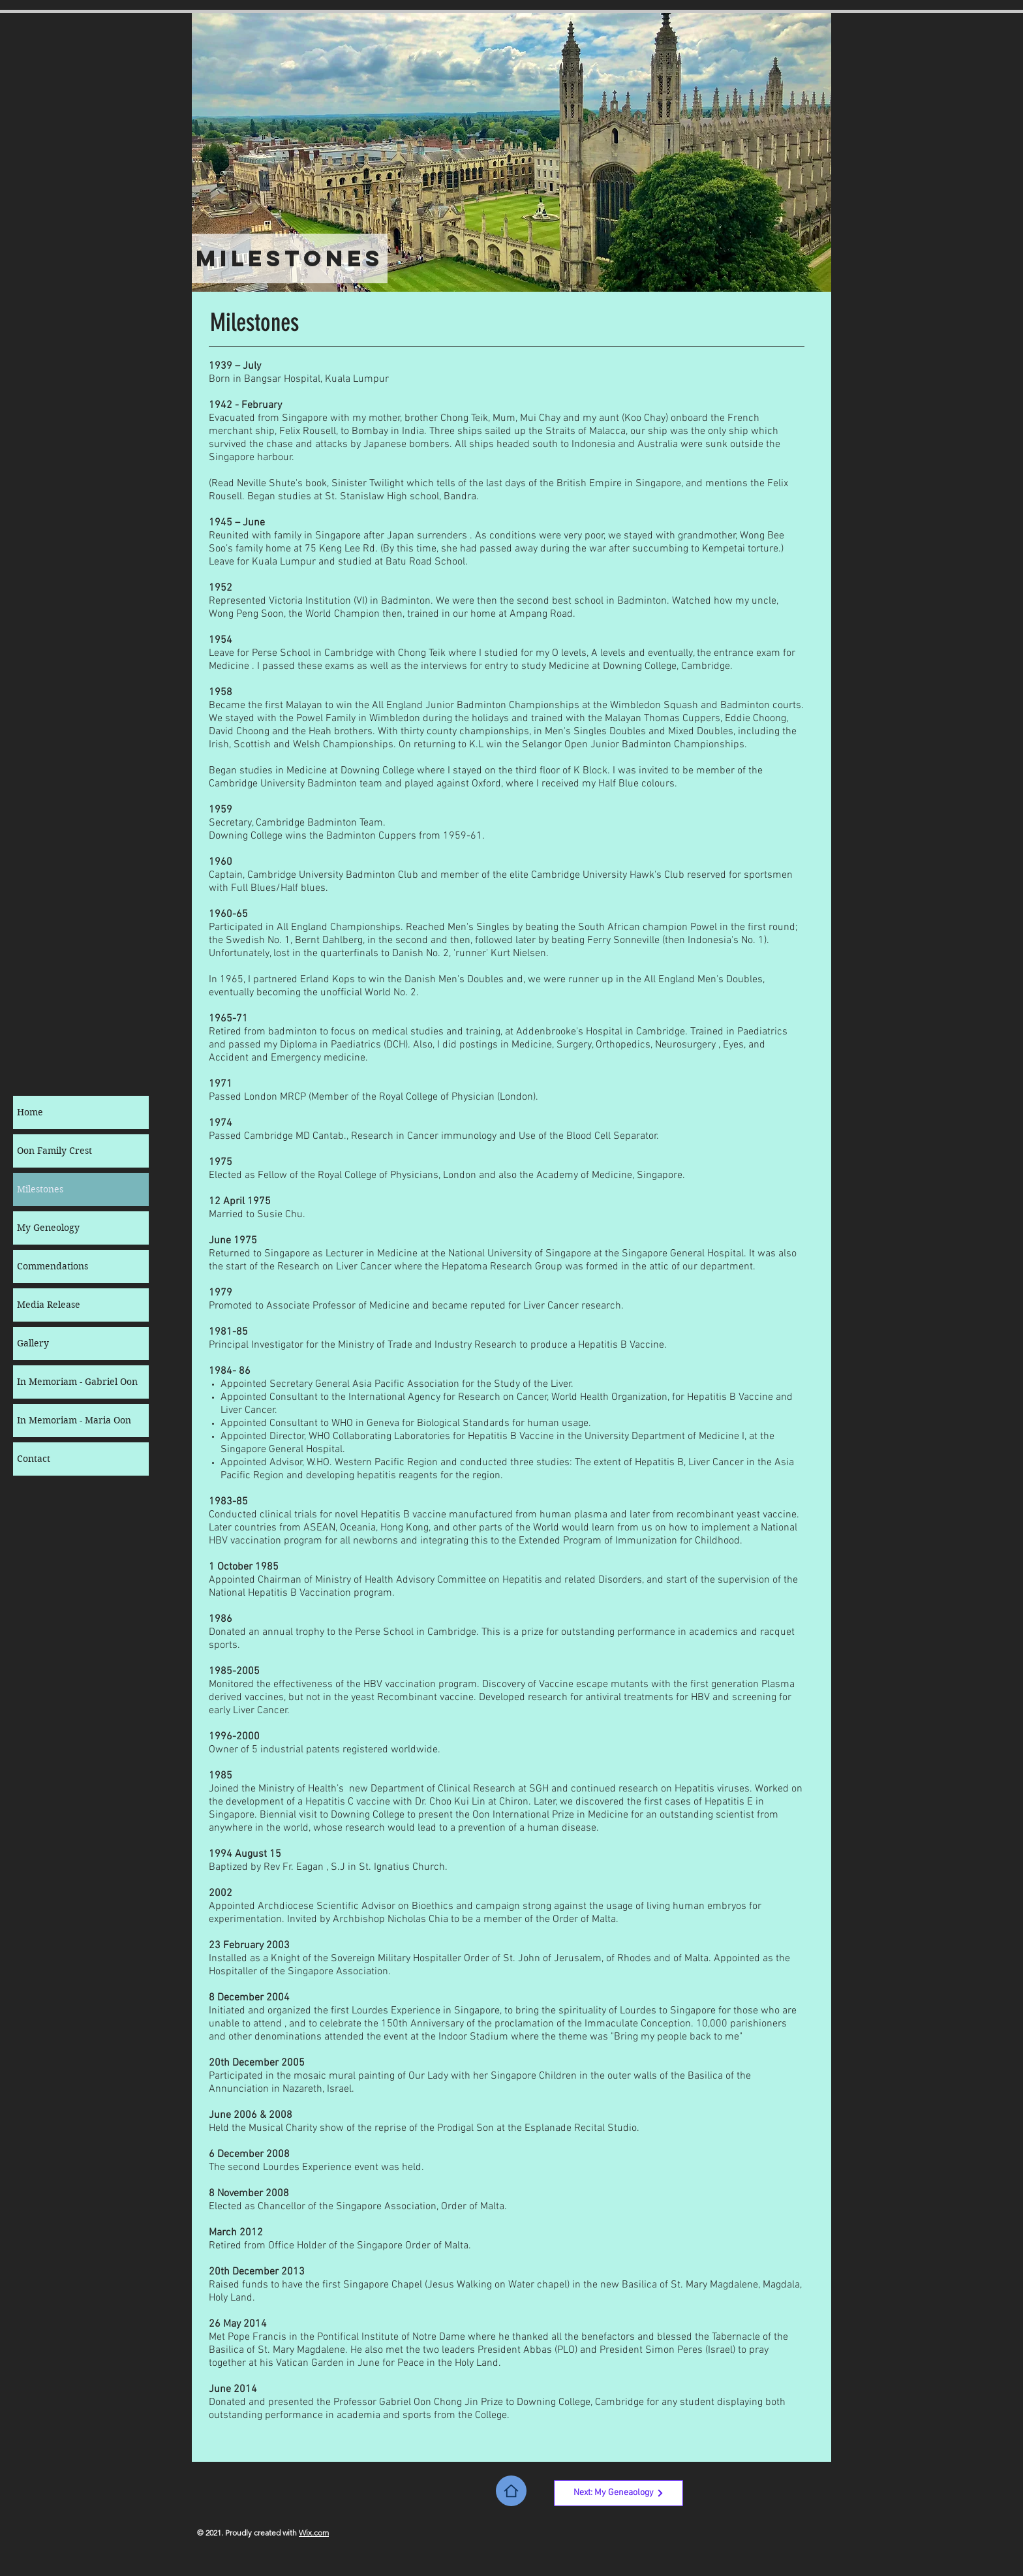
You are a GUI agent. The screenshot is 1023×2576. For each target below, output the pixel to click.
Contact (33, 1459)
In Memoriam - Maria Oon (74, 1420)
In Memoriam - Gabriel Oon (77, 1382)
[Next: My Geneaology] (618, 2493)
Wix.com (314, 2532)
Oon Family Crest (54, 1150)
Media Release (48, 1305)
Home (30, 1112)
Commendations (52, 1266)
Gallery (33, 1343)
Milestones (40, 1189)
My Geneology (48, 1228)
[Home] (511, 2490)
